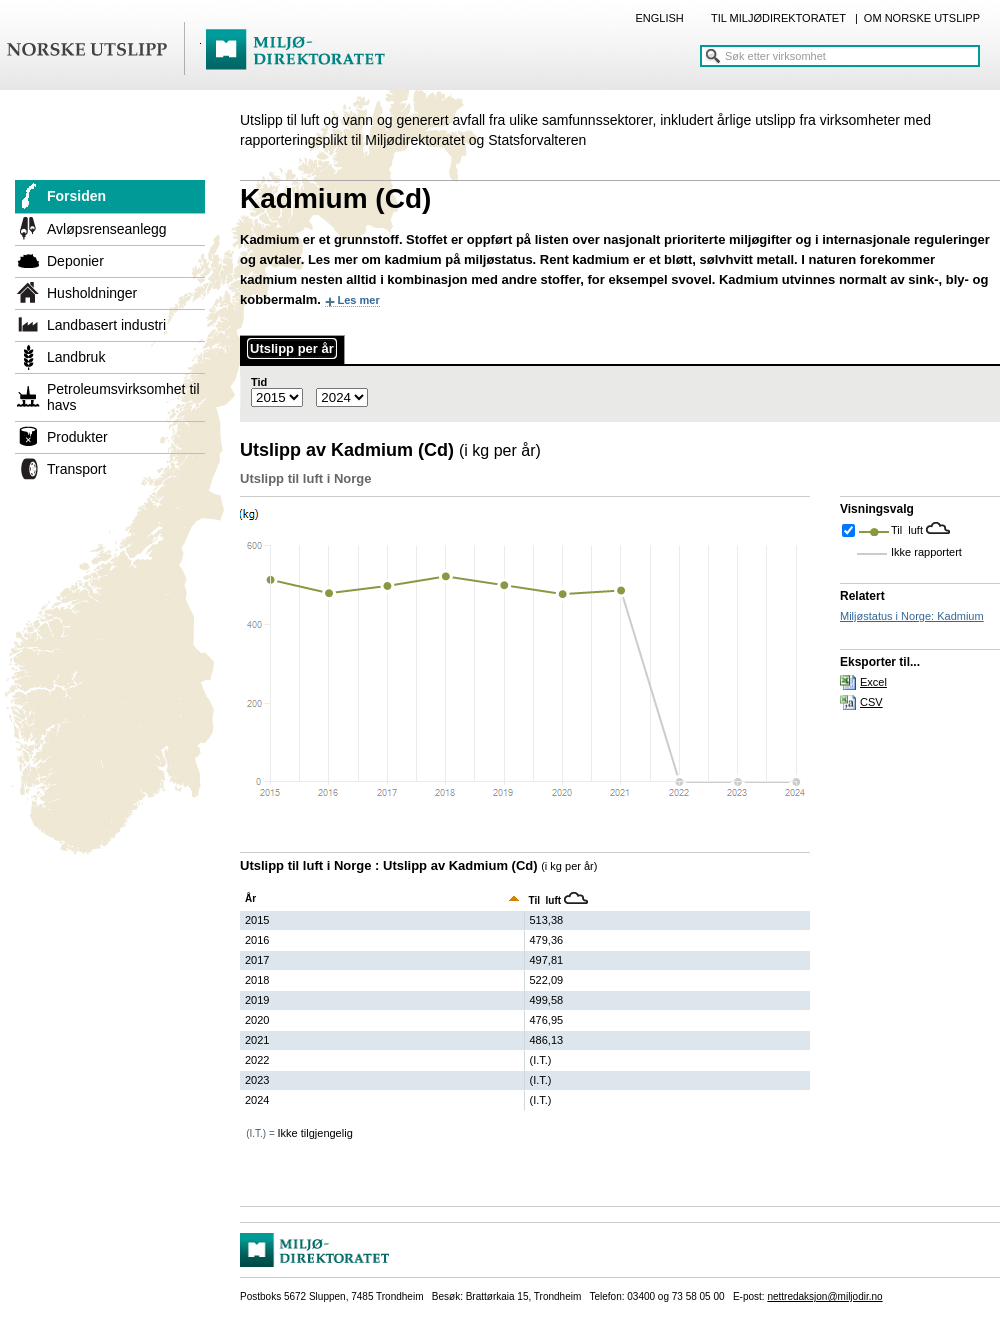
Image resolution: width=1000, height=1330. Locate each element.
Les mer (359, 300)
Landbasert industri (106, 325)
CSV (871, 702)
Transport (76, 469)
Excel (873, 682)
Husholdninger (92, 293)
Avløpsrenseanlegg (107, 229)
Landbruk (76, 357)
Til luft (908, 530)
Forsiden (76, 196)
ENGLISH (659, 18)
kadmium (413, 259)
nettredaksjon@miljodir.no (824, 1296)
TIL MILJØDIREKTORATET (778, 18)
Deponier (75, 261)
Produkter (77, 437)
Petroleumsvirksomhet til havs (123, 397)
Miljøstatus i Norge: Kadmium (912, 616)
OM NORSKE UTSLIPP (922, 18)
